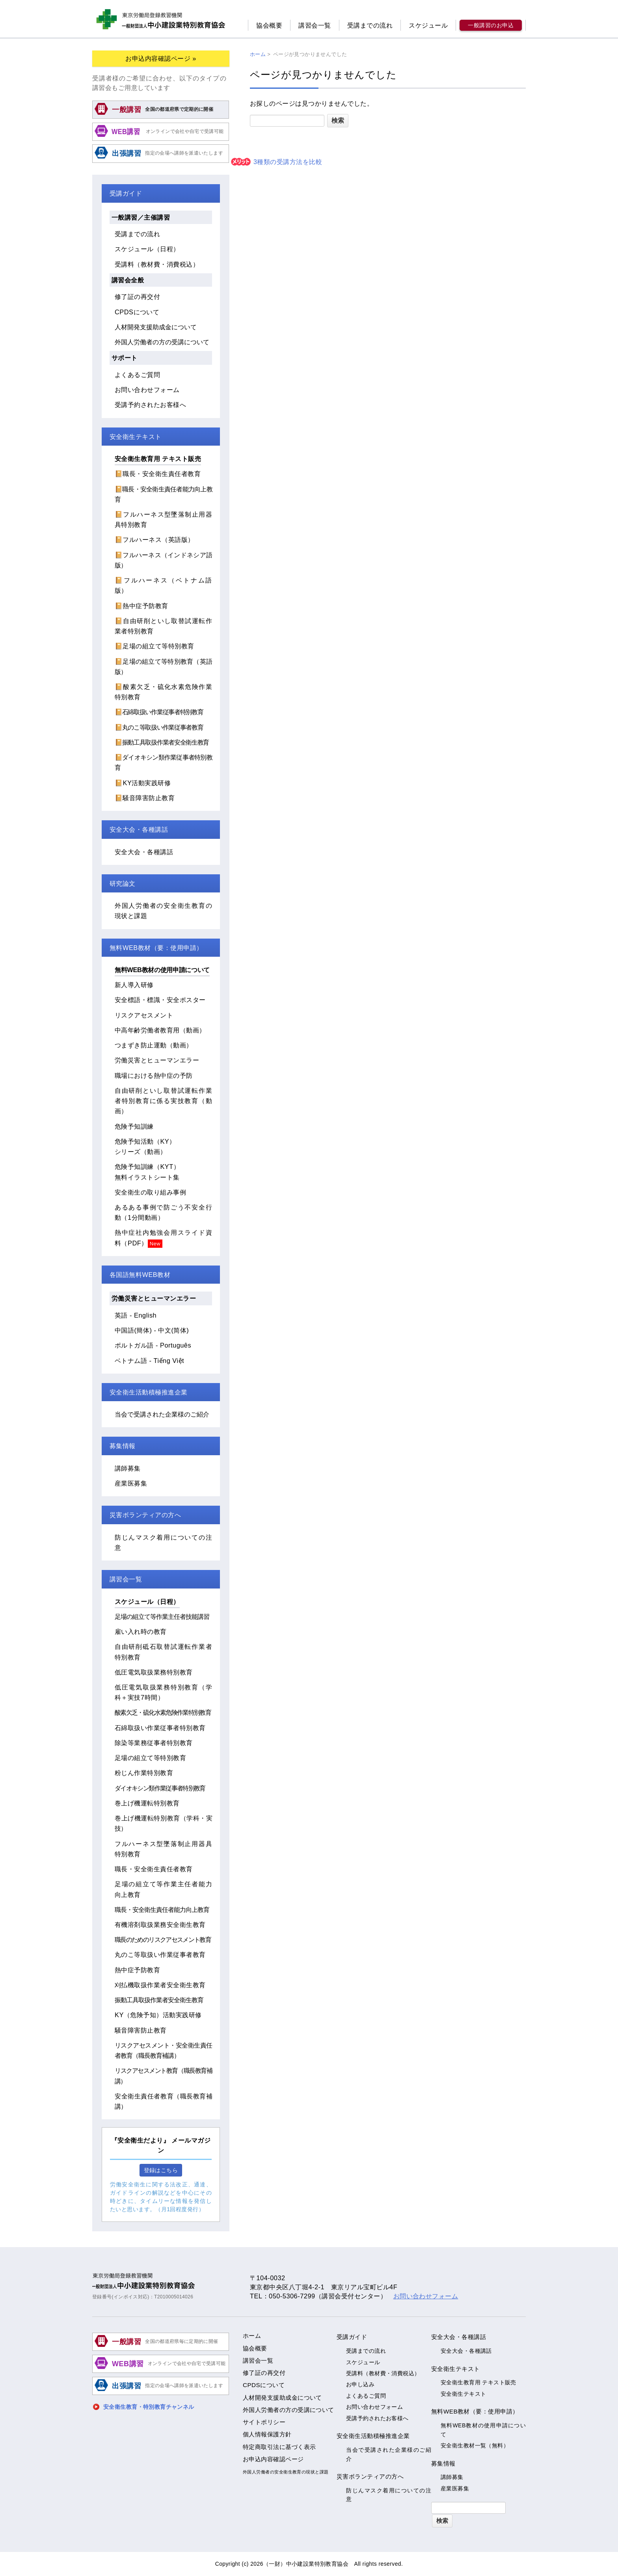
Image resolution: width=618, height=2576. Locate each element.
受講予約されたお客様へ (150, 404)
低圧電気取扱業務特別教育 (154, 1672)
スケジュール (428, 25)
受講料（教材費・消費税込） (157, 264)
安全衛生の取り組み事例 (150, 1192)
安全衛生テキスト (463, 2394)
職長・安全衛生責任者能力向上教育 (162, 1909)
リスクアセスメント (144, 1015)
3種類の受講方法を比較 (276, 162)
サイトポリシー (264, 2422)
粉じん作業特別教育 (144, 1772)
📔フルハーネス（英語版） (154, 539)
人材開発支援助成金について (156, 326)
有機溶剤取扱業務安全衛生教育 (160, 1924)
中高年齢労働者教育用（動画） (160, 1030)
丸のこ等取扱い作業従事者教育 (160, 1954)
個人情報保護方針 (267, 2434)
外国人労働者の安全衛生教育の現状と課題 (286, 2472)
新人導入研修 (134, 984)
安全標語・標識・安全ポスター (160, 999)
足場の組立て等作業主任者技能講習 (162, 1616)
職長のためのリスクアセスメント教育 (163, 1939)
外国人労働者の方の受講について (162, 341)
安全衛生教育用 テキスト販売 (158, 458)
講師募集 (128, 1468)
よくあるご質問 (137, 374)
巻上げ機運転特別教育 (147, 1803)
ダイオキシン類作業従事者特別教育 (160, 1788)
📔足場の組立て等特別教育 (154, 646)
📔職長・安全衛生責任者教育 (158, 473)
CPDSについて (137, 311)
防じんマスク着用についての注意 (388, 2494)
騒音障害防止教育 (141, 2030)
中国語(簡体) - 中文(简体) (152, 1330)
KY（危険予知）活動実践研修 (158, 2014)
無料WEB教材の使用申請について (162, 969)
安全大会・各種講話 (144, 851)
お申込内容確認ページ (273, 2459)
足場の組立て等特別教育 (150, 1757)
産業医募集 (131, 1483)
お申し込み (360, 2384)
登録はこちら (161, 2170)
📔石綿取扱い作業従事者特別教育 (159, 711)
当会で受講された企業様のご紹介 (162, 1414)
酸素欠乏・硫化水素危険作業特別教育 (163, 1712)
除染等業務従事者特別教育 (154, 1742)
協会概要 (269, 25)
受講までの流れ (370, 25)
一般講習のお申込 (491, 25)
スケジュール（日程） (147, 248)
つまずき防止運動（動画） (154, 1045)
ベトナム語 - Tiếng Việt (149, 1360)
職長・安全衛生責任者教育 (154, 1868)
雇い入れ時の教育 (141, 1631)
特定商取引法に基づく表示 (279, 2447)
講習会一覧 (314, 25)
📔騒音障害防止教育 (145, 797)
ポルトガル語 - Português (153, 1345)
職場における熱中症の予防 (154, 1075)
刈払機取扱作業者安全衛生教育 (160, 1984)
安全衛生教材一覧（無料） (475, 2445)
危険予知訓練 (134, 1126)
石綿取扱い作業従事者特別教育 (160, 1727)
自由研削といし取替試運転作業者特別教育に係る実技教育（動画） (163, 1100)
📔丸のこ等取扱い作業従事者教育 (159, 727)
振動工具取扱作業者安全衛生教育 (159, 1999)
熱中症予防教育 (137, 1969)
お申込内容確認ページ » (160, 58)
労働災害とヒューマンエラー (157, 1060)
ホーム (252, 2336)
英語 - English (135, 1315)
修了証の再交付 (137, 296)
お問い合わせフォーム (147, 389)
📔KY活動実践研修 (143, 782)
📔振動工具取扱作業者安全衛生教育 (162, 742)
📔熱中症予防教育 (141, 605)
